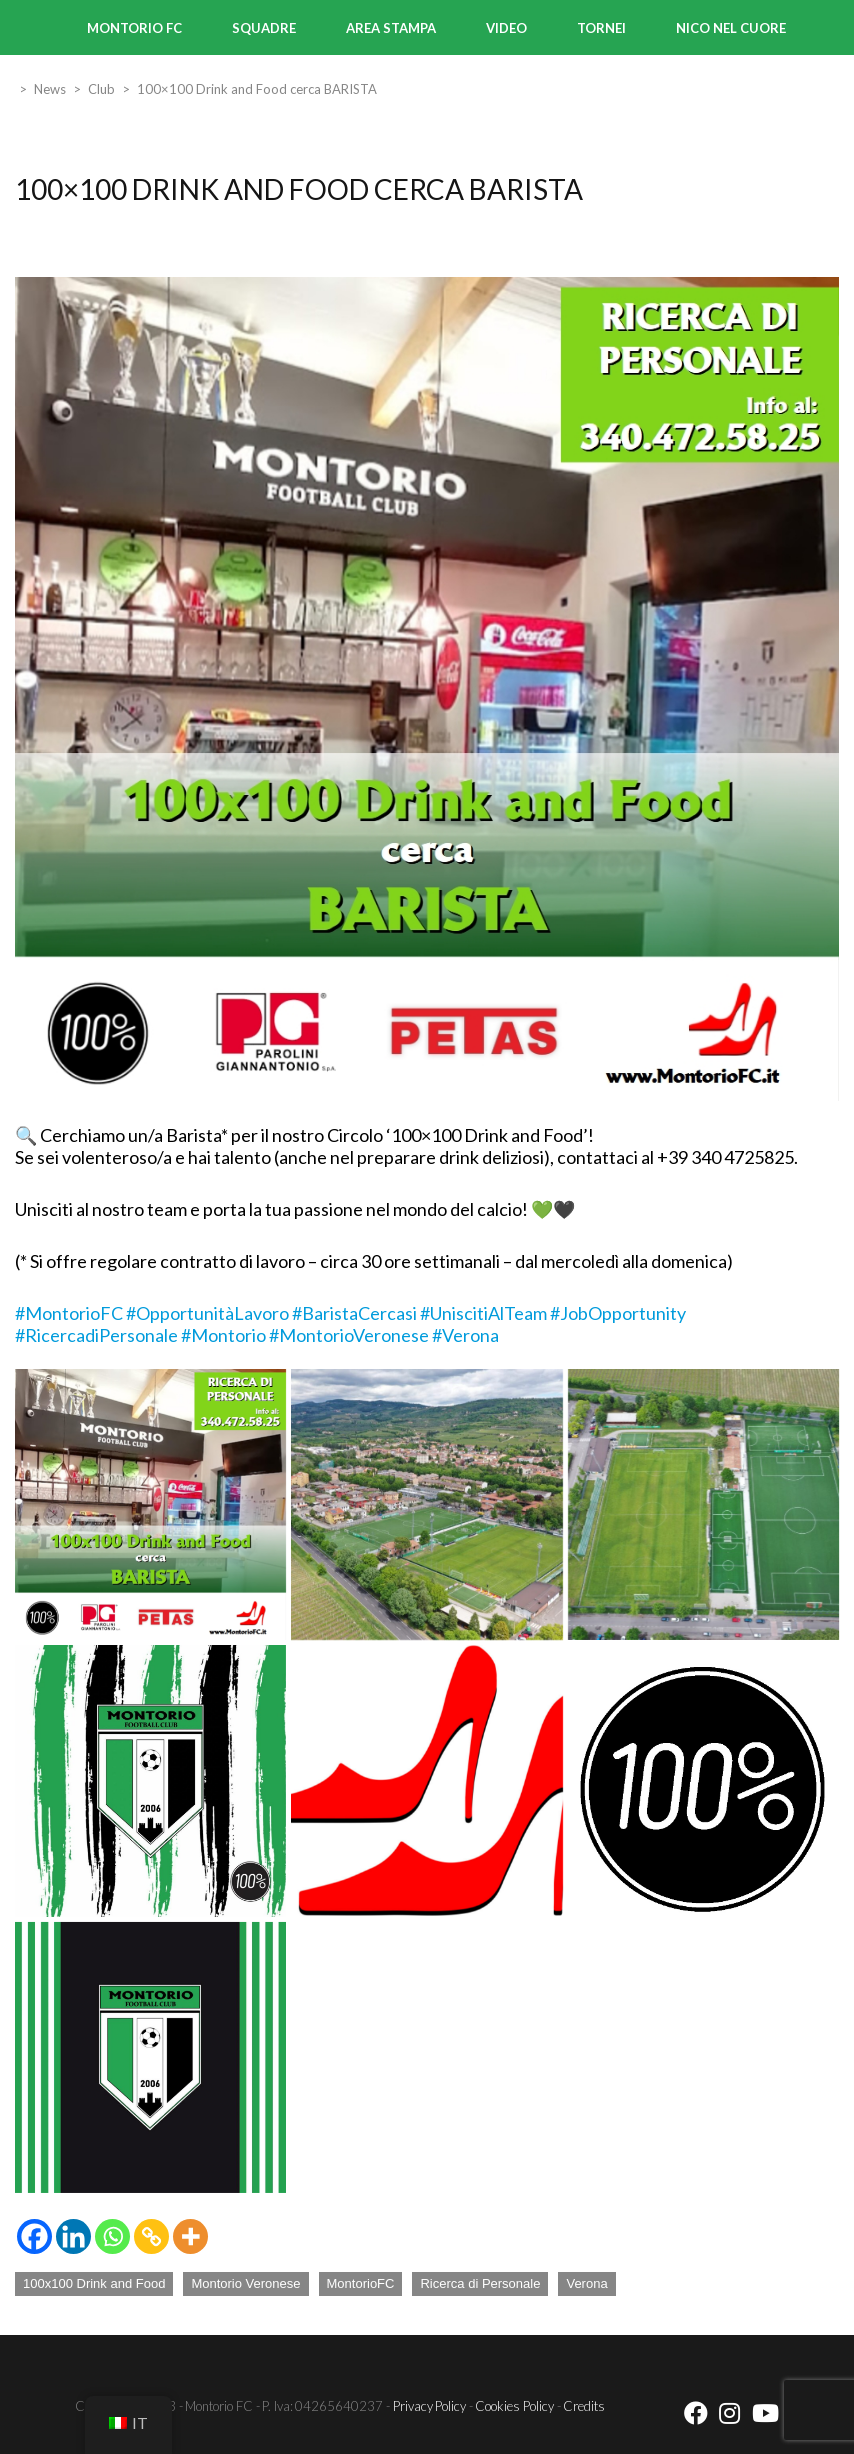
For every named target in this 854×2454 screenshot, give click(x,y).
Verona (586, 2283)
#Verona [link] (465, 1335)
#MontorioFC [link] (69, 1313)
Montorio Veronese (245, 2283)
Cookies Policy (514, 2405)
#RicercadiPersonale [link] (96, 1335)
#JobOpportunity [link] (618, 1313)
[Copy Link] (151, 2236)
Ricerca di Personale (480, 2283)
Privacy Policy (430, 2405)
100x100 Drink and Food (94, 2283)
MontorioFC (361, 2283)
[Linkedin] (73, 2236)
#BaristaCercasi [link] (354, 1313)
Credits (584, 2405)
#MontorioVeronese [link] (349, 1335)
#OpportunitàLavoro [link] (207, 1313)
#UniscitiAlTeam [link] (483, 1313)
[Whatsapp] (112, 2236)
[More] (190, 2236)
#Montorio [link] (223, 1335)
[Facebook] (34, 2236)
